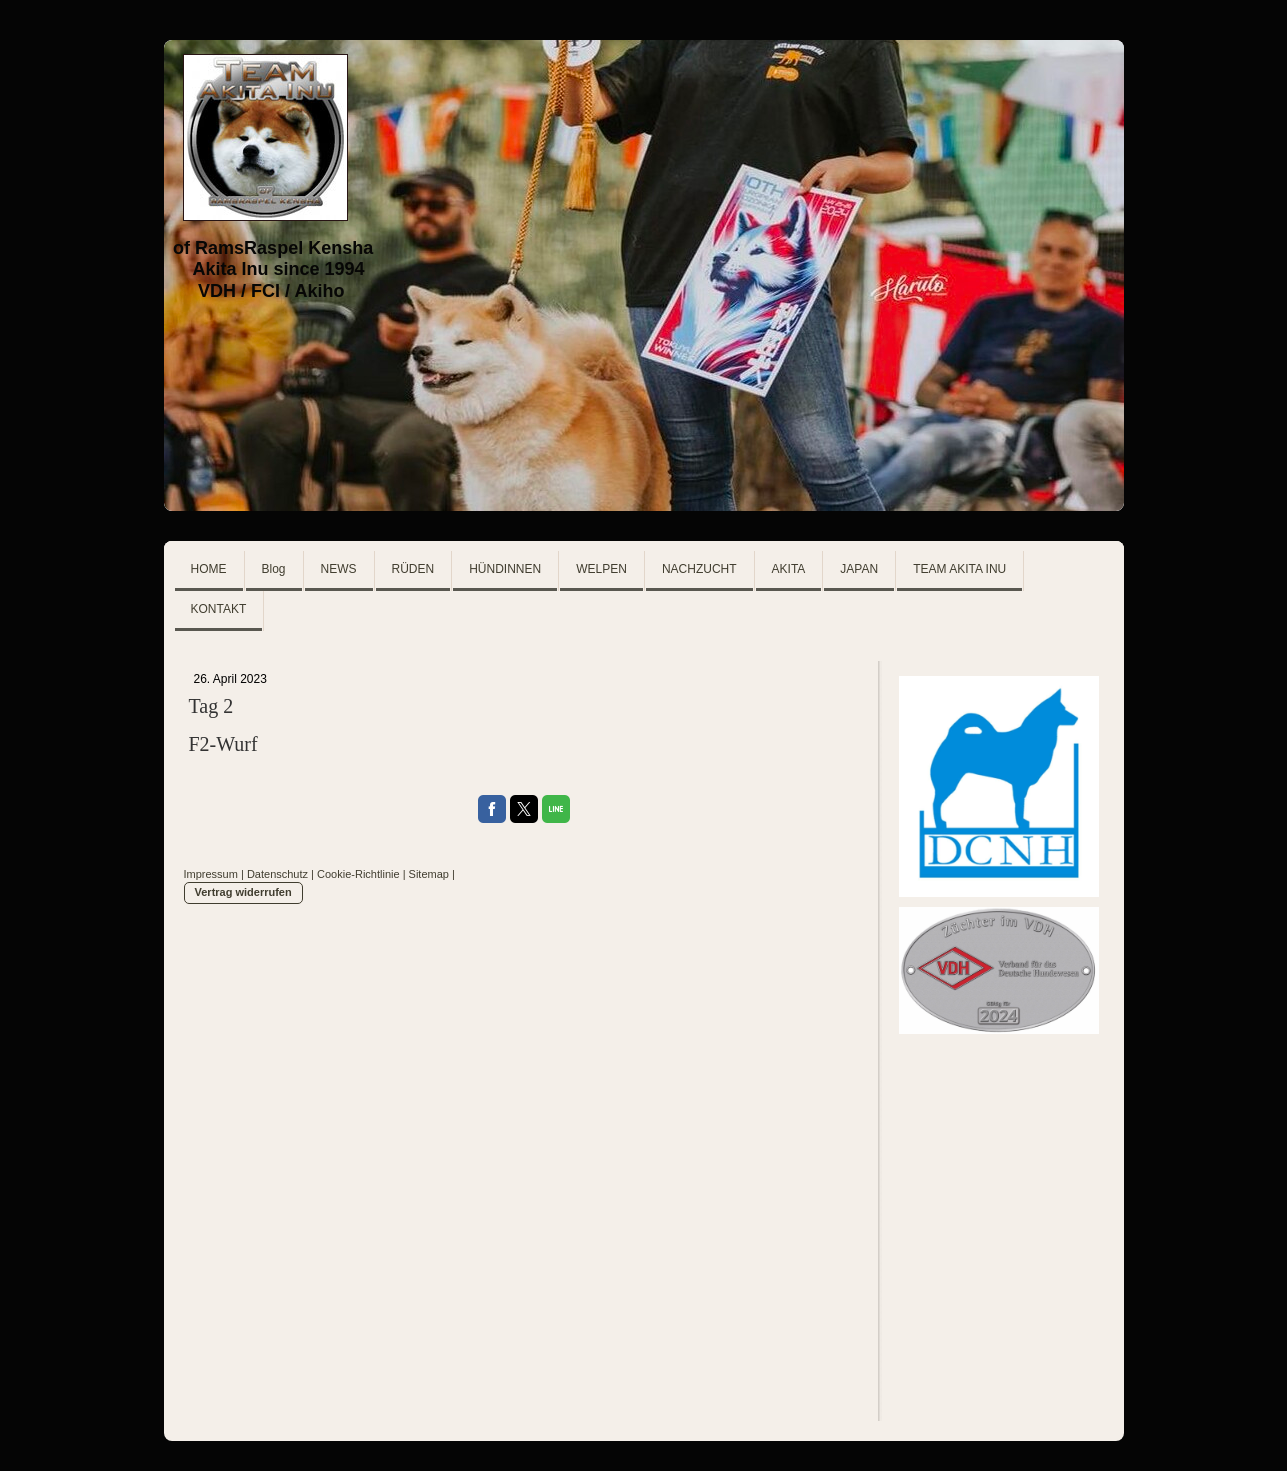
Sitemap (429, 874)
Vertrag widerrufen (243, 892)
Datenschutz (277, 874)
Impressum (211, 874)
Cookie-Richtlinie (358, 874)
